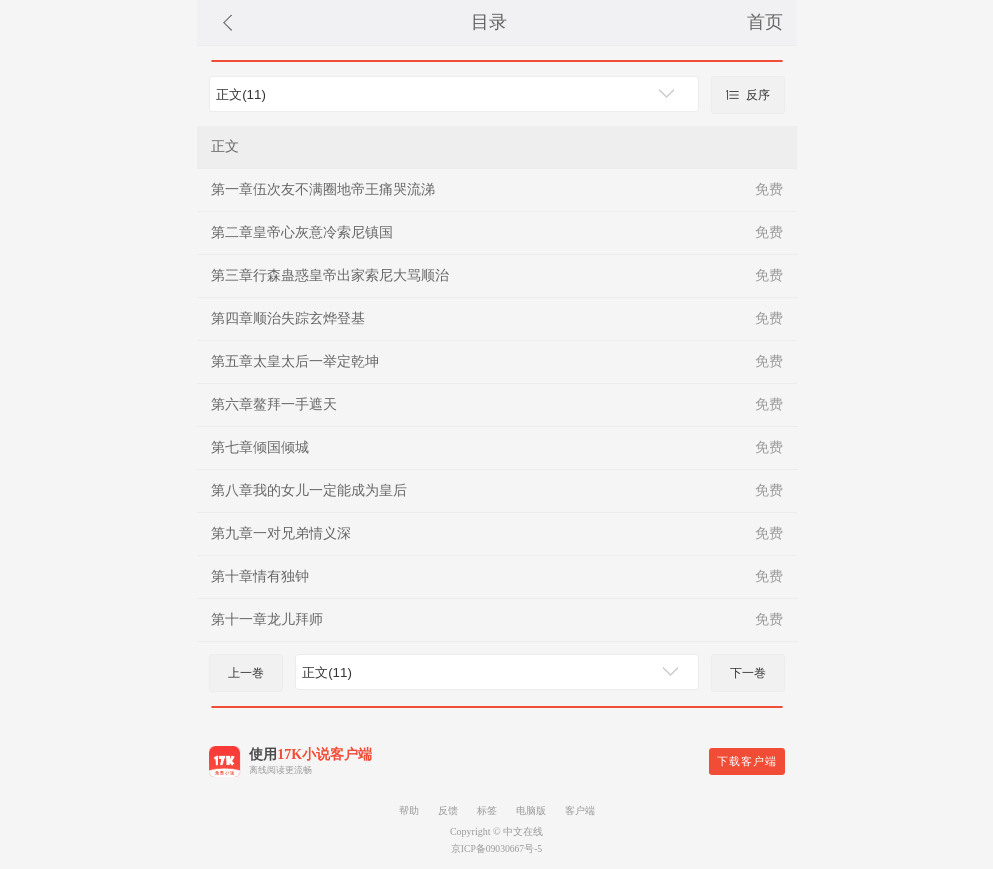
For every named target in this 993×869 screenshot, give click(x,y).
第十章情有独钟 (260, 576)
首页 (765, 22)
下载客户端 (747, 761)
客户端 (580, 810)
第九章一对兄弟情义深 (281, 533)
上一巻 (246, 673)
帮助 (409, 810)
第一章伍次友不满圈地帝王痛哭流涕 (323, 189)
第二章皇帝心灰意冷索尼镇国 (302, 232)
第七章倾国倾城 (260, 447)
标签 (487, 810)
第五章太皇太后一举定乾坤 (295, 361)
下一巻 (748, 673)
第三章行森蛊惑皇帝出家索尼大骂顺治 (330, 275)
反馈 (448, 810)
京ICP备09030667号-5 (496, 848)
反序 (747, 95)
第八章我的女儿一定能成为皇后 (309, 490)
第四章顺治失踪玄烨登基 (288, 318)
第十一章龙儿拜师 (267, 619)
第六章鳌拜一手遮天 (274, 404)
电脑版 (531, 810)
